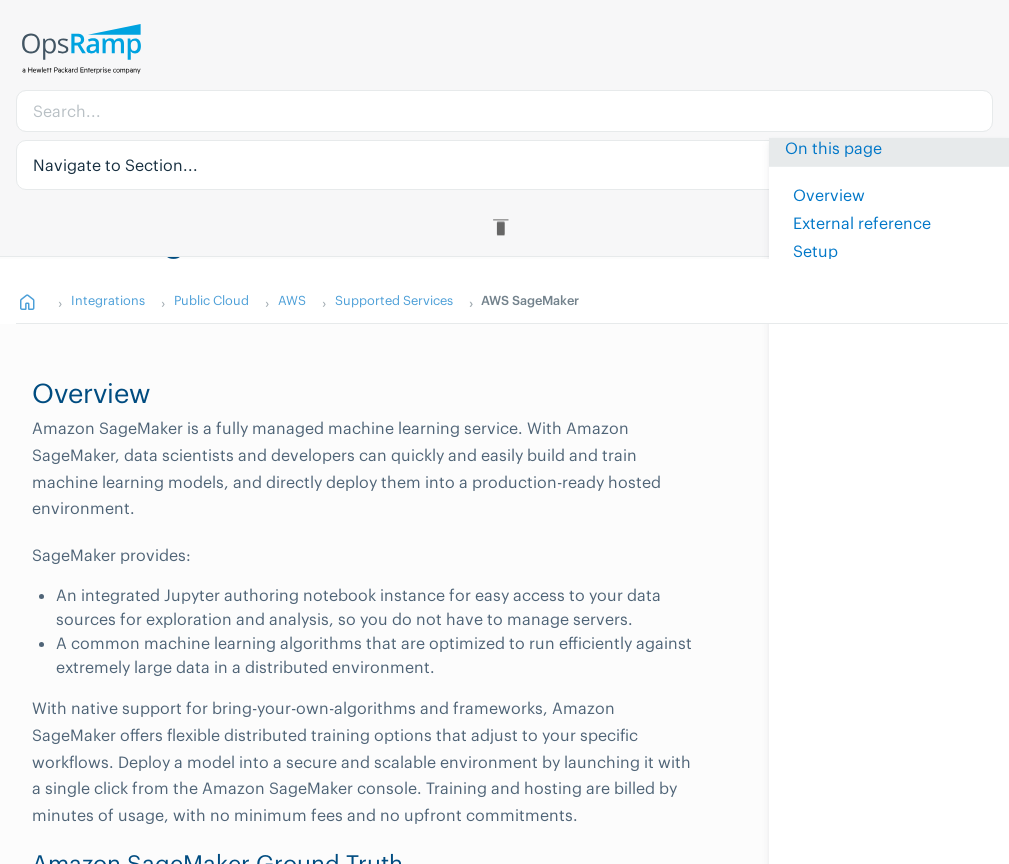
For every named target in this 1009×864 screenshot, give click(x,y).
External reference (862, 223)
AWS (292, 300)
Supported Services (394, 300)
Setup (815, 251)
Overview (829, 195)
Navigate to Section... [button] (115, 165)
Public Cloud (211, 300)
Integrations (108, 300)
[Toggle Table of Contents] (504, 227)
